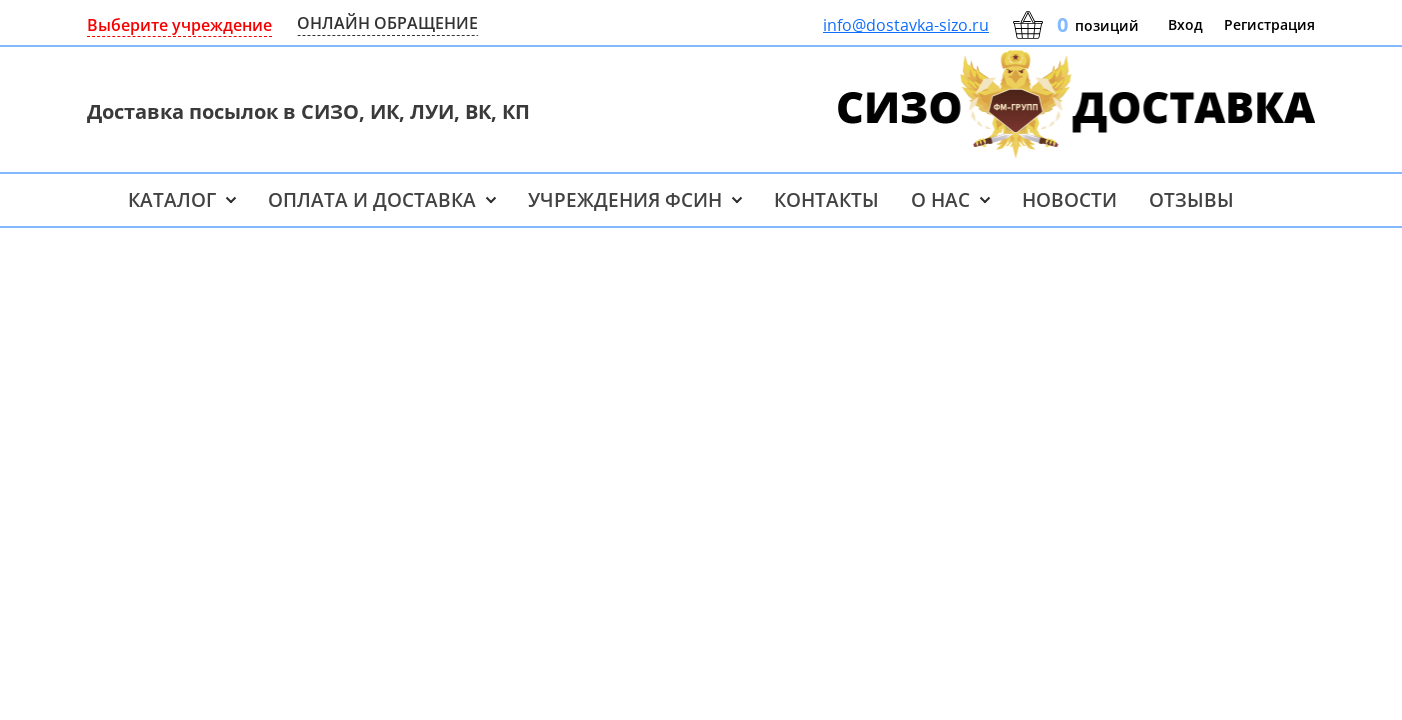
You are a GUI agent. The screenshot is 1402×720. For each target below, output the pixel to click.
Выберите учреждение (179, 25)
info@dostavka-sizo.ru (906, 25)
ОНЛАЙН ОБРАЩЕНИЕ (387, 23)
